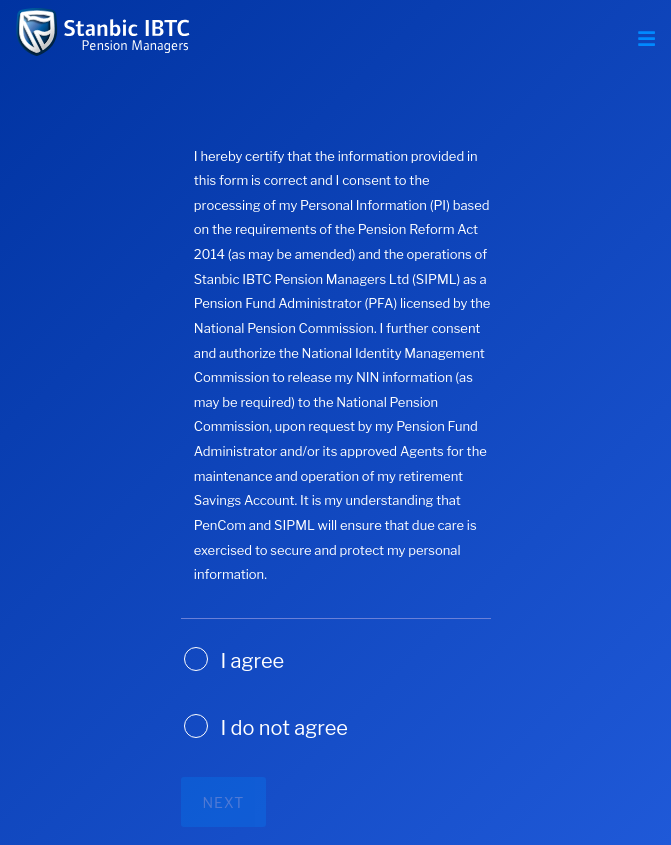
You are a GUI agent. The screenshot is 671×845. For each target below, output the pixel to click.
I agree (253, 661)
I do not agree (284, 728)
